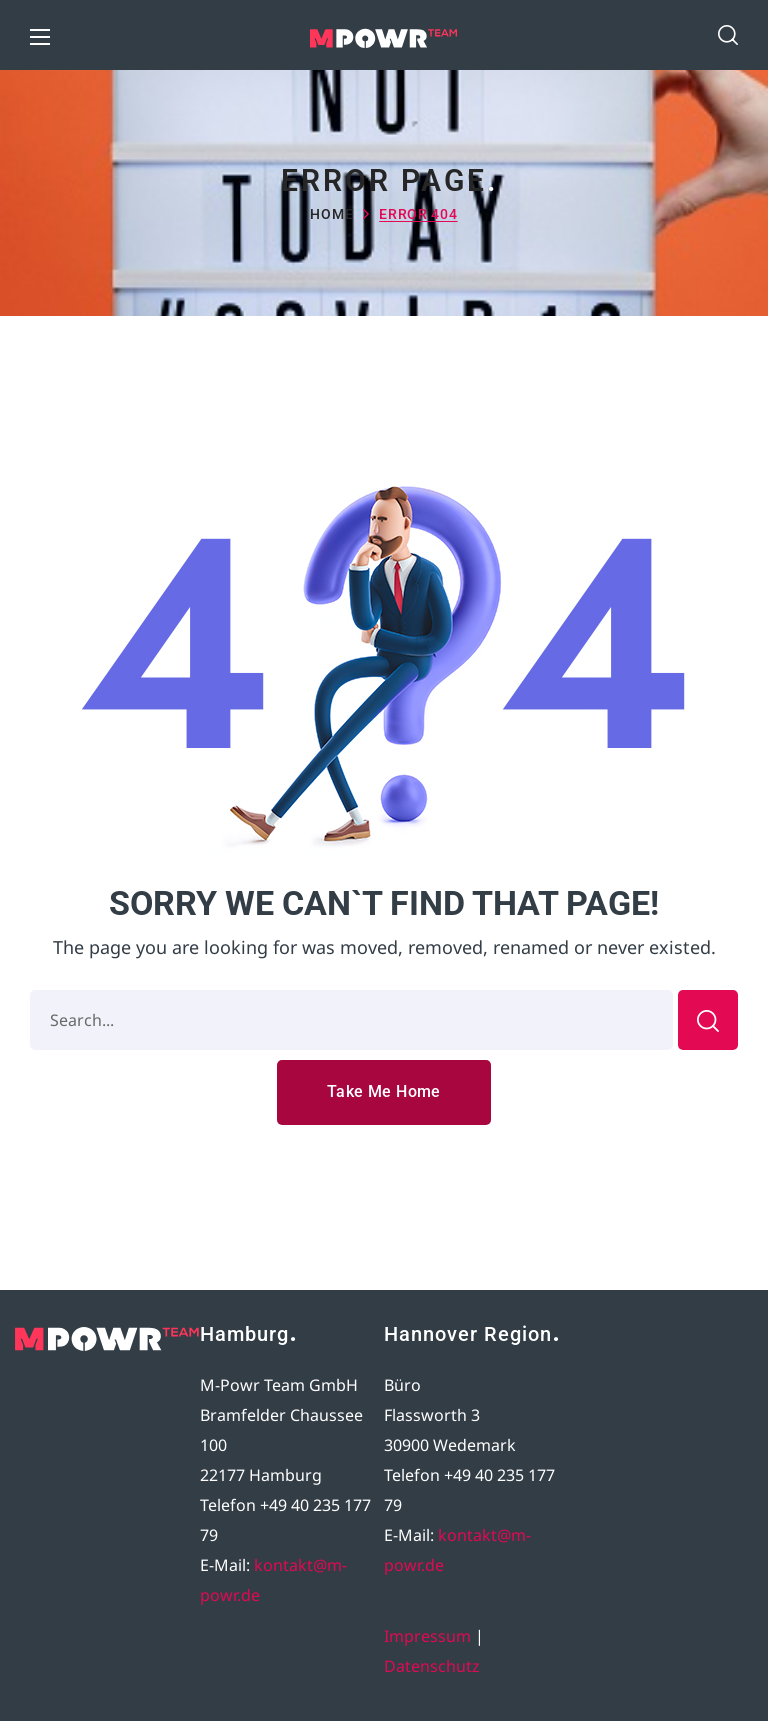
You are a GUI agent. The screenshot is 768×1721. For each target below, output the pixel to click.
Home (331, 214)
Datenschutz (432, 1666)
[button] (728, 35)
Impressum (427, 1636)
